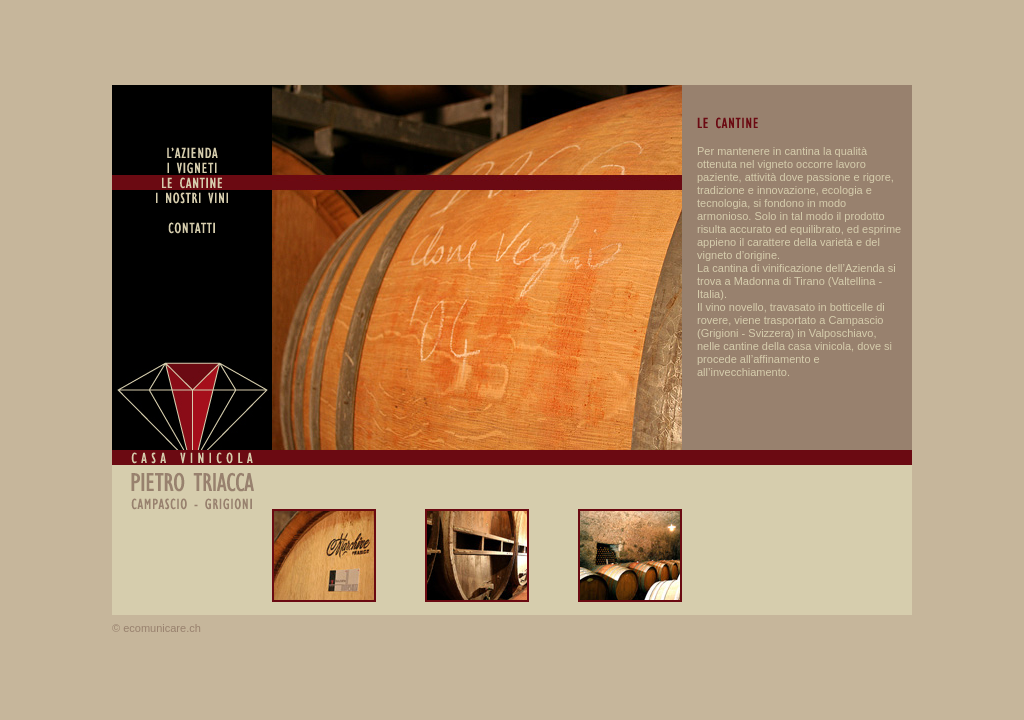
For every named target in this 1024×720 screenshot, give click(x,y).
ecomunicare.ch (162, 628)
